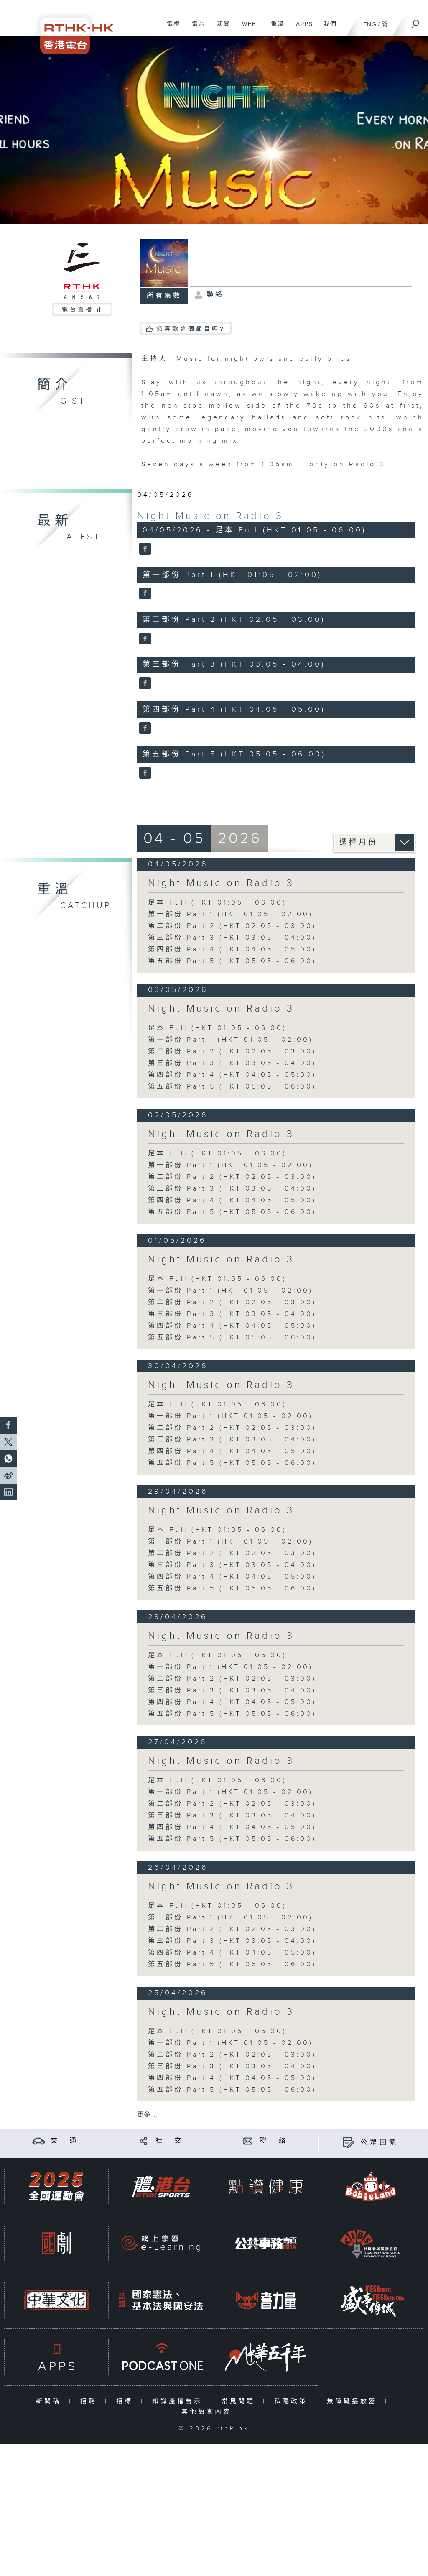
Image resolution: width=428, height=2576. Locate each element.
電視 (170, 28)
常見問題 (240, 2401)
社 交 (169, 2141)
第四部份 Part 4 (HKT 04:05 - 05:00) (232, 949)
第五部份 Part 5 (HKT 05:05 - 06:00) (232, 961)
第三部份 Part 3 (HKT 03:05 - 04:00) (232, 938)
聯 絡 (274, 2141)
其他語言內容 (208, 2411)
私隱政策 (292, 2401)
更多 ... (147, 2115)
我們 (327, 28)
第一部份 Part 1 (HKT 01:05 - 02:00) (230, 914)
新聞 (220, 28)
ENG (369, 24)
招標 (126, 2401)
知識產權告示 (179, 2401)
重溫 (274, 28)
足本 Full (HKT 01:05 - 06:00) (217, 903)
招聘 (90, 2401)
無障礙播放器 (354, 2401)
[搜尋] (415, 21)
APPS (301, 28)
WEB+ (248, 28)
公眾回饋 (379, 2143)
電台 (195, 28)
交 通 (65, 2141)
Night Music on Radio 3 (210, 516)
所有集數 (164, 296)
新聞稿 (50, 2401)
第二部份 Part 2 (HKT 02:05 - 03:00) (232, 926)
